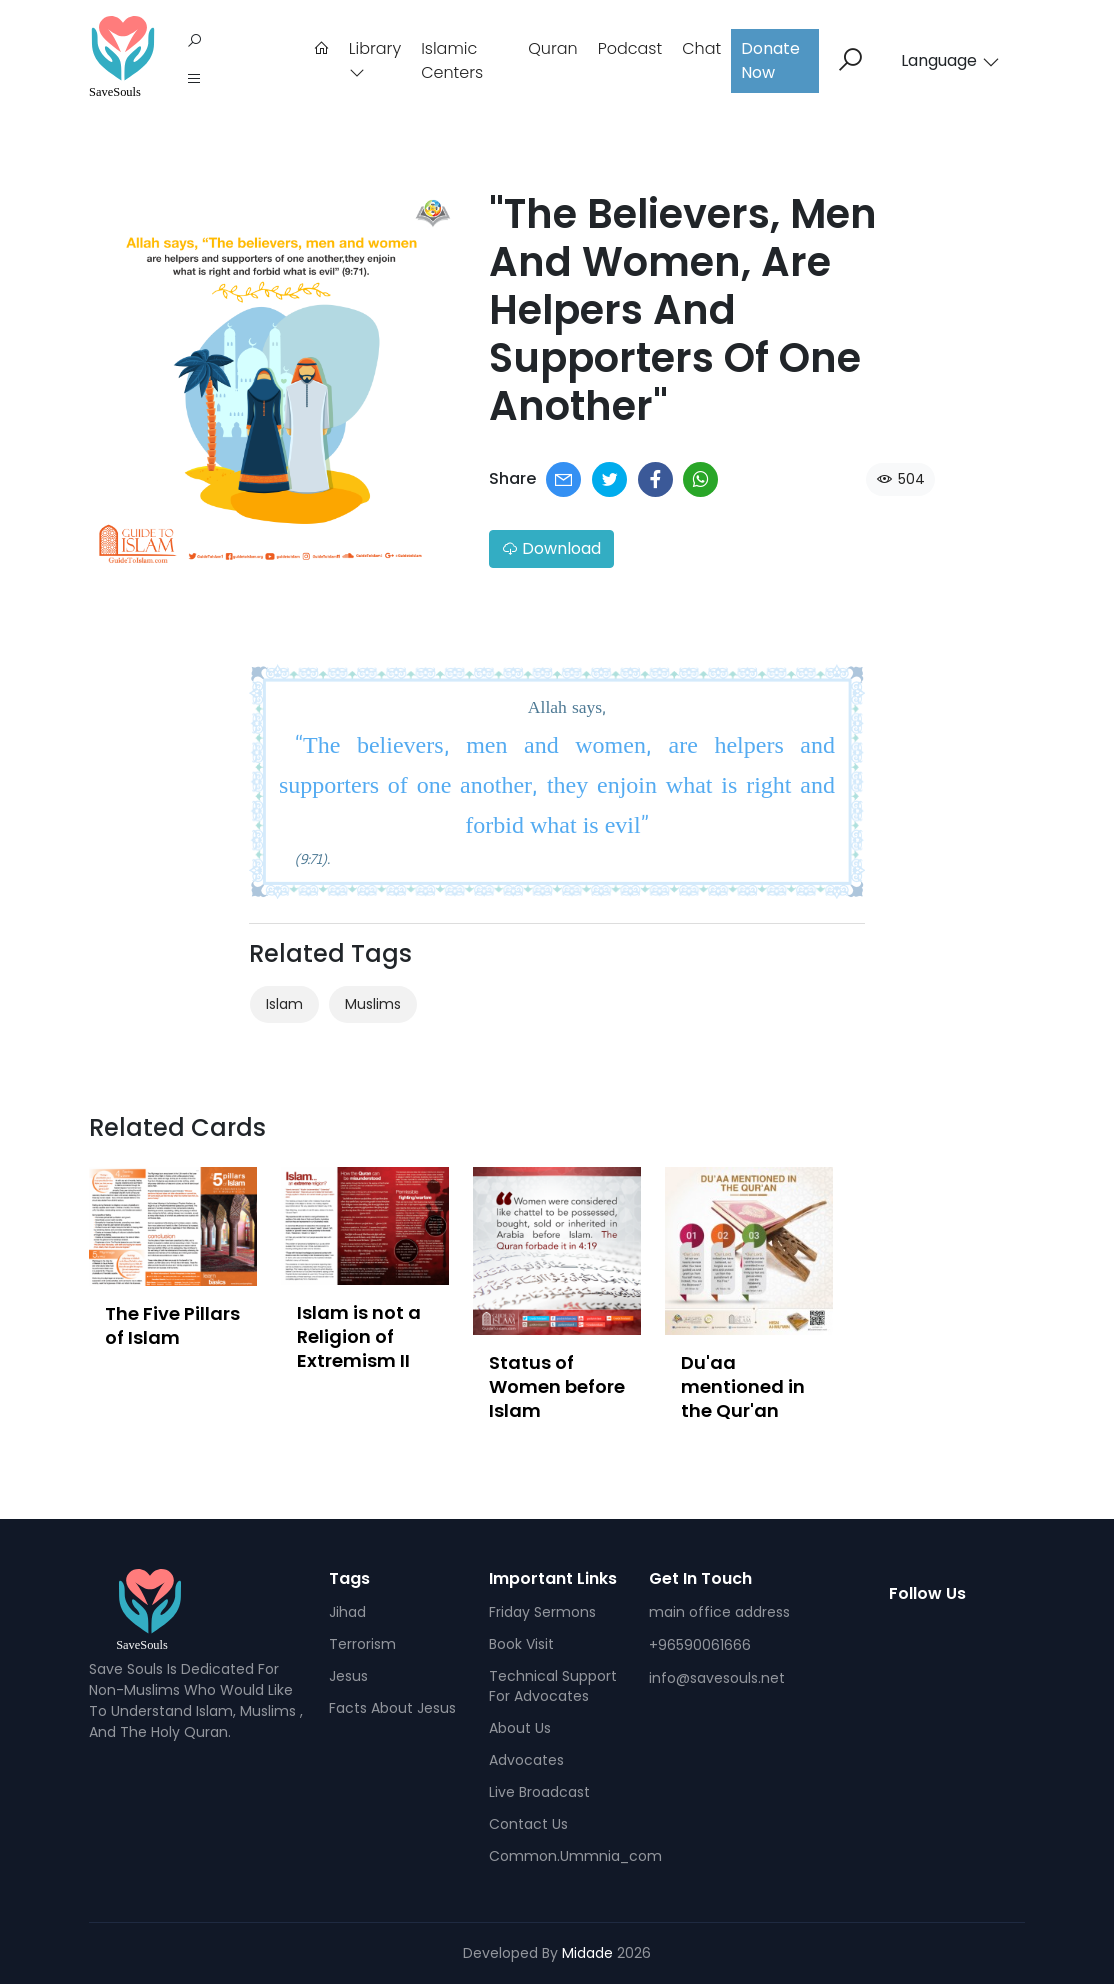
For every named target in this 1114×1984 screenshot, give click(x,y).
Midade (587, 1953)
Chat (701, 48)
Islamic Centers (452, 60)
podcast (630, 48)
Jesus (348, 1676)
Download (551, 548)
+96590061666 (700, 1645)
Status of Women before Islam (557, 1386)
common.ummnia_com (575, 1856)
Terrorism (362, 1644)
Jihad (347, 1612)
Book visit (521, 1644)
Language (950, 60)
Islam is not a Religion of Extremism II (359, 1336)
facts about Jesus (392, 1708)
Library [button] (375, 58)
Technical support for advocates (553, 1686)
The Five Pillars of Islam (172, 1325)
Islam (284, 1004)
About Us (520, 1728)
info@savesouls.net (717, 1678)
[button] (194, 80)
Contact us (528, 1824)
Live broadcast (539, 1792)
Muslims (373, 1004)
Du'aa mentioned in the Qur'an (743, 1386)
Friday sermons (542, 1612)
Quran (552, 48)
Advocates (526, 1760)
